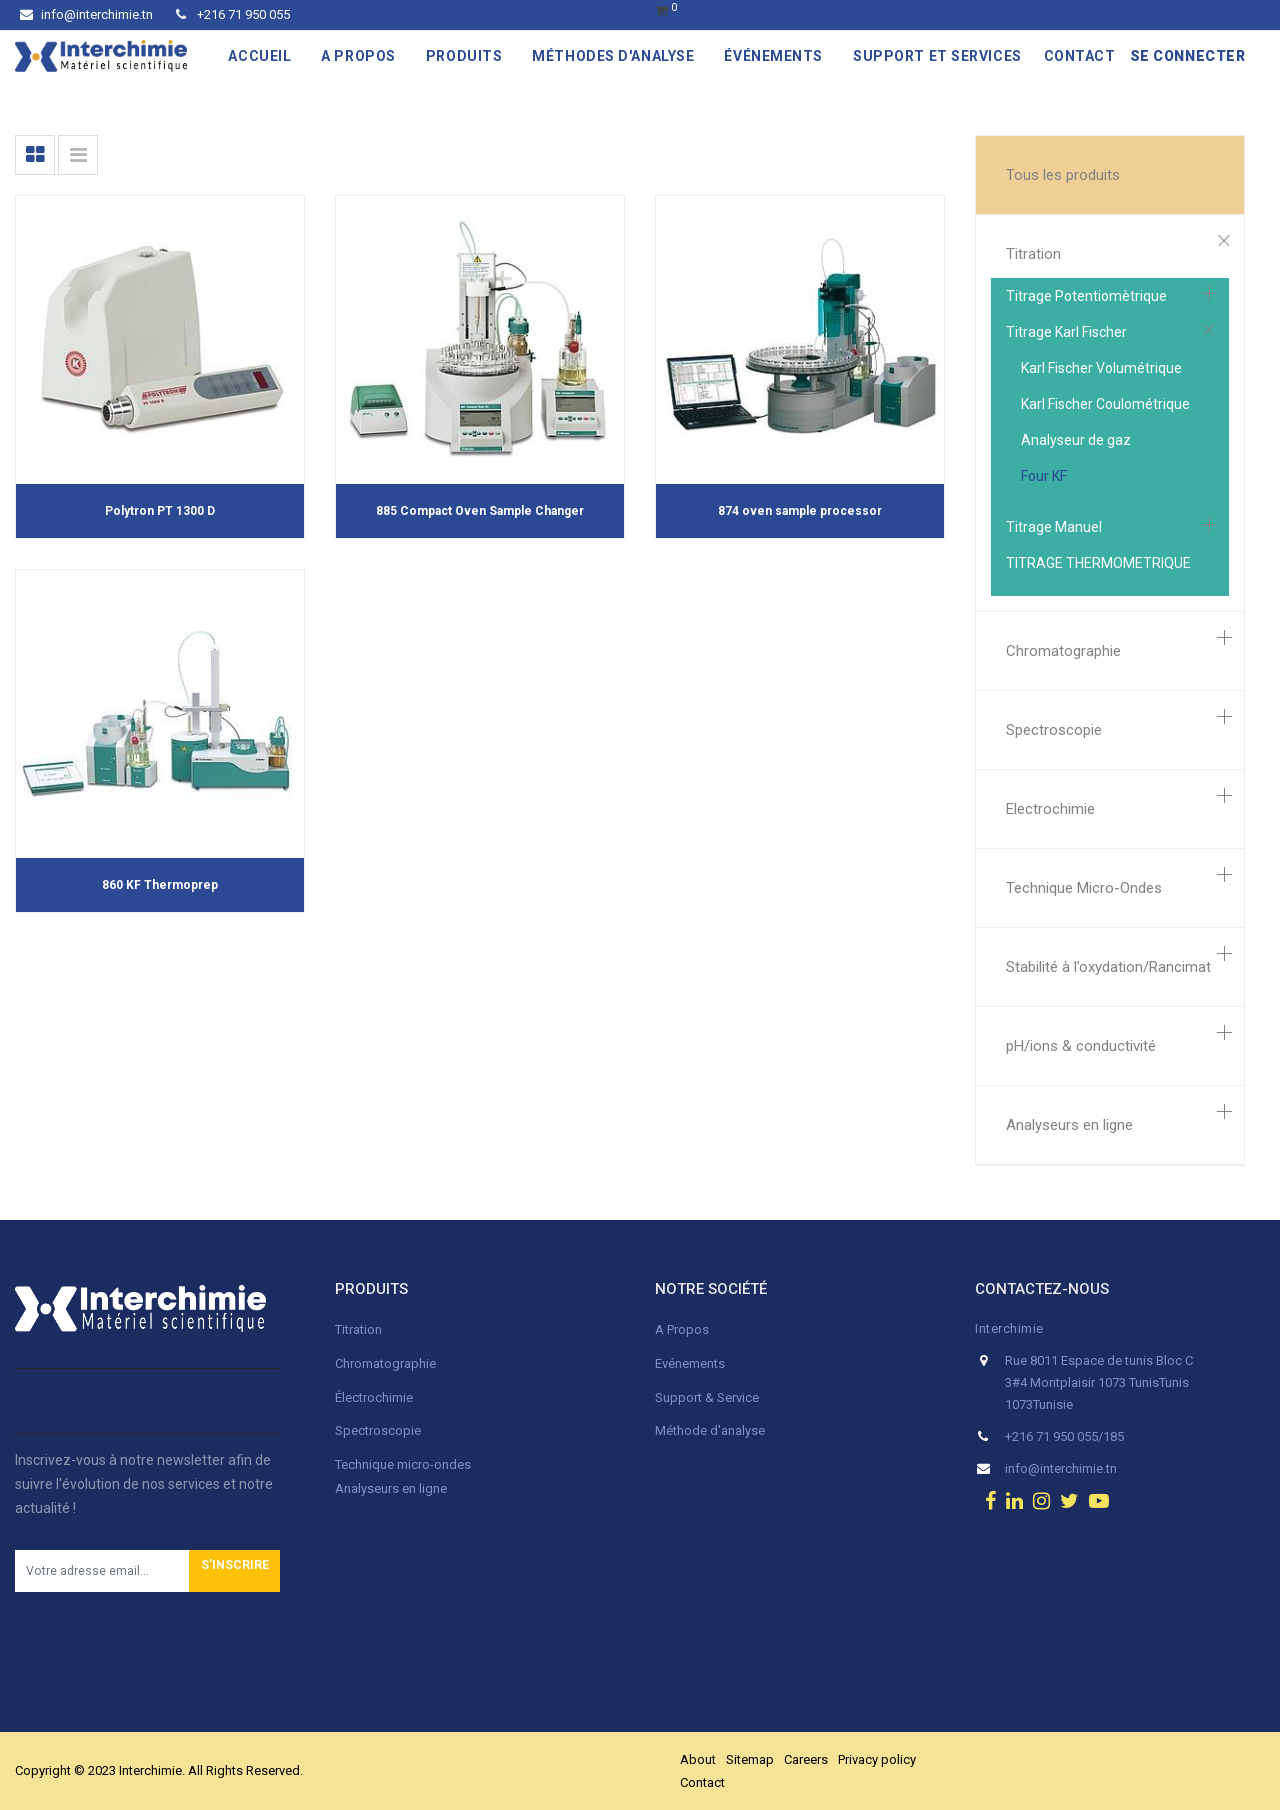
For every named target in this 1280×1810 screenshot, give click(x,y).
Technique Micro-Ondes (1084, 888)
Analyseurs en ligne (1069, 1125)
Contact (702, 1782)
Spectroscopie (1054, 730)
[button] (234, 1571)
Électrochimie (374, 1397)
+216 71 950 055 (233, 14)
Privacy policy (877, 1759)
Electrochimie (1050, 809)
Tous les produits (1063, 175)
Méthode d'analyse (710, 1430)
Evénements (690, 1363)
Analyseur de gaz (1076, 440)
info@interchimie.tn (86, 14)
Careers (806, 1759)
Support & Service (707, 1397)
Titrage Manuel (1054, 527)
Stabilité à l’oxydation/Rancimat (1108, 967)
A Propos (683, 1329)
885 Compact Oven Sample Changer (480, 511)
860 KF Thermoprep (160, 885)
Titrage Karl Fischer (1066, 332)
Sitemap (750, 1759)
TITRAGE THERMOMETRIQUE (1098, 563)
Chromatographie (1063, 651)
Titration (1033, 254)
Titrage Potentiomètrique (1086, 296)
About (698, 1759)
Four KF (1044, 476)
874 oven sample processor (800, 511)
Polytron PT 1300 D (160, 511)
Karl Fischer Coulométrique (1105, 404)
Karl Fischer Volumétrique (1101, 368)
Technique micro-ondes (403, 1464)
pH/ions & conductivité (1081, 1046)
